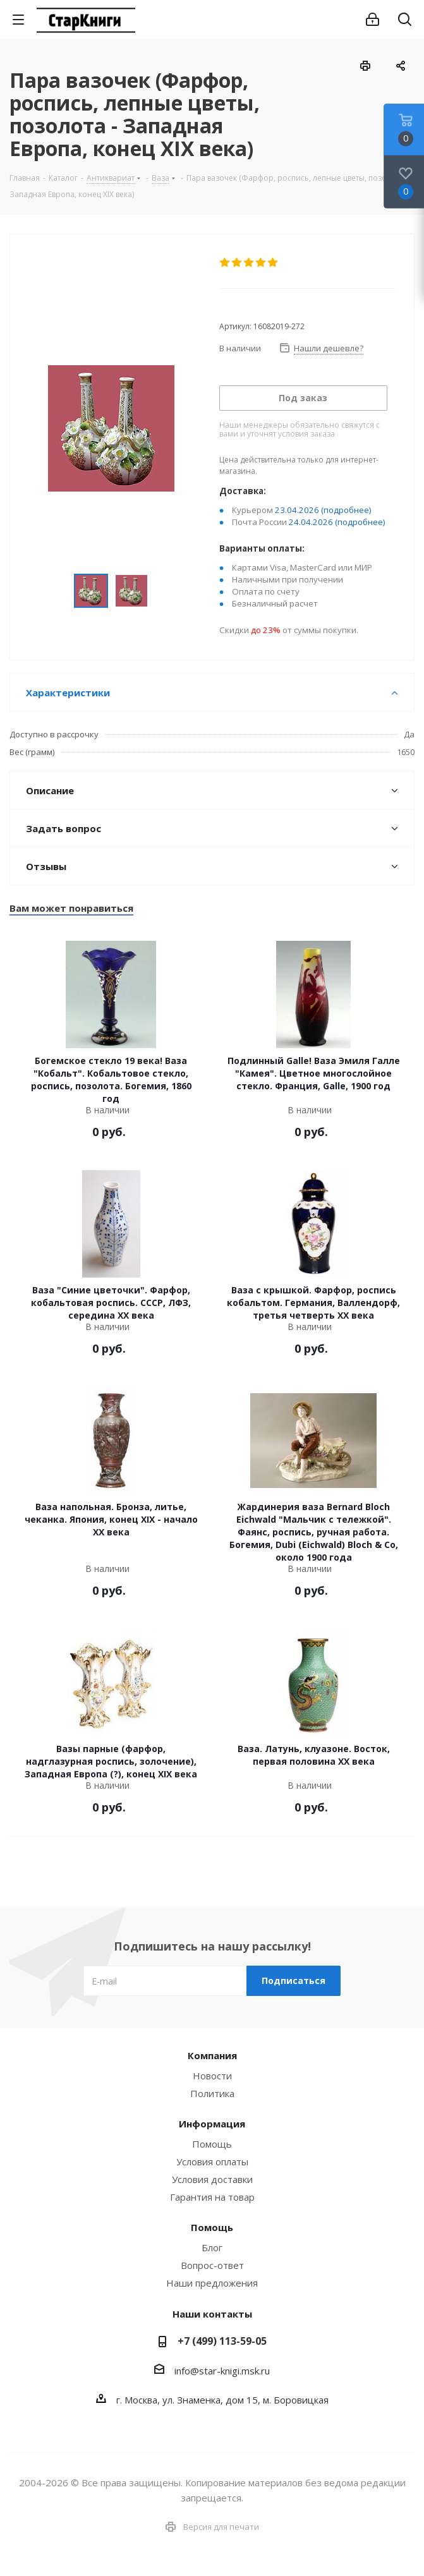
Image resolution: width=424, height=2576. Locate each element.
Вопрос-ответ (212, 2265)
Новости (212, 2075)
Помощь (212, 2144)
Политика (212, 2093)
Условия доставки (212, 2179)
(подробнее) (346, 510)
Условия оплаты (212, 2161)
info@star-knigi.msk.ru (222, 2370)
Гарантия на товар (212, 2197)
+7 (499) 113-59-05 (222, 2341)
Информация (212, 2123)
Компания (212, 2055)
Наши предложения (212, 2283)
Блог (212, 2247)
